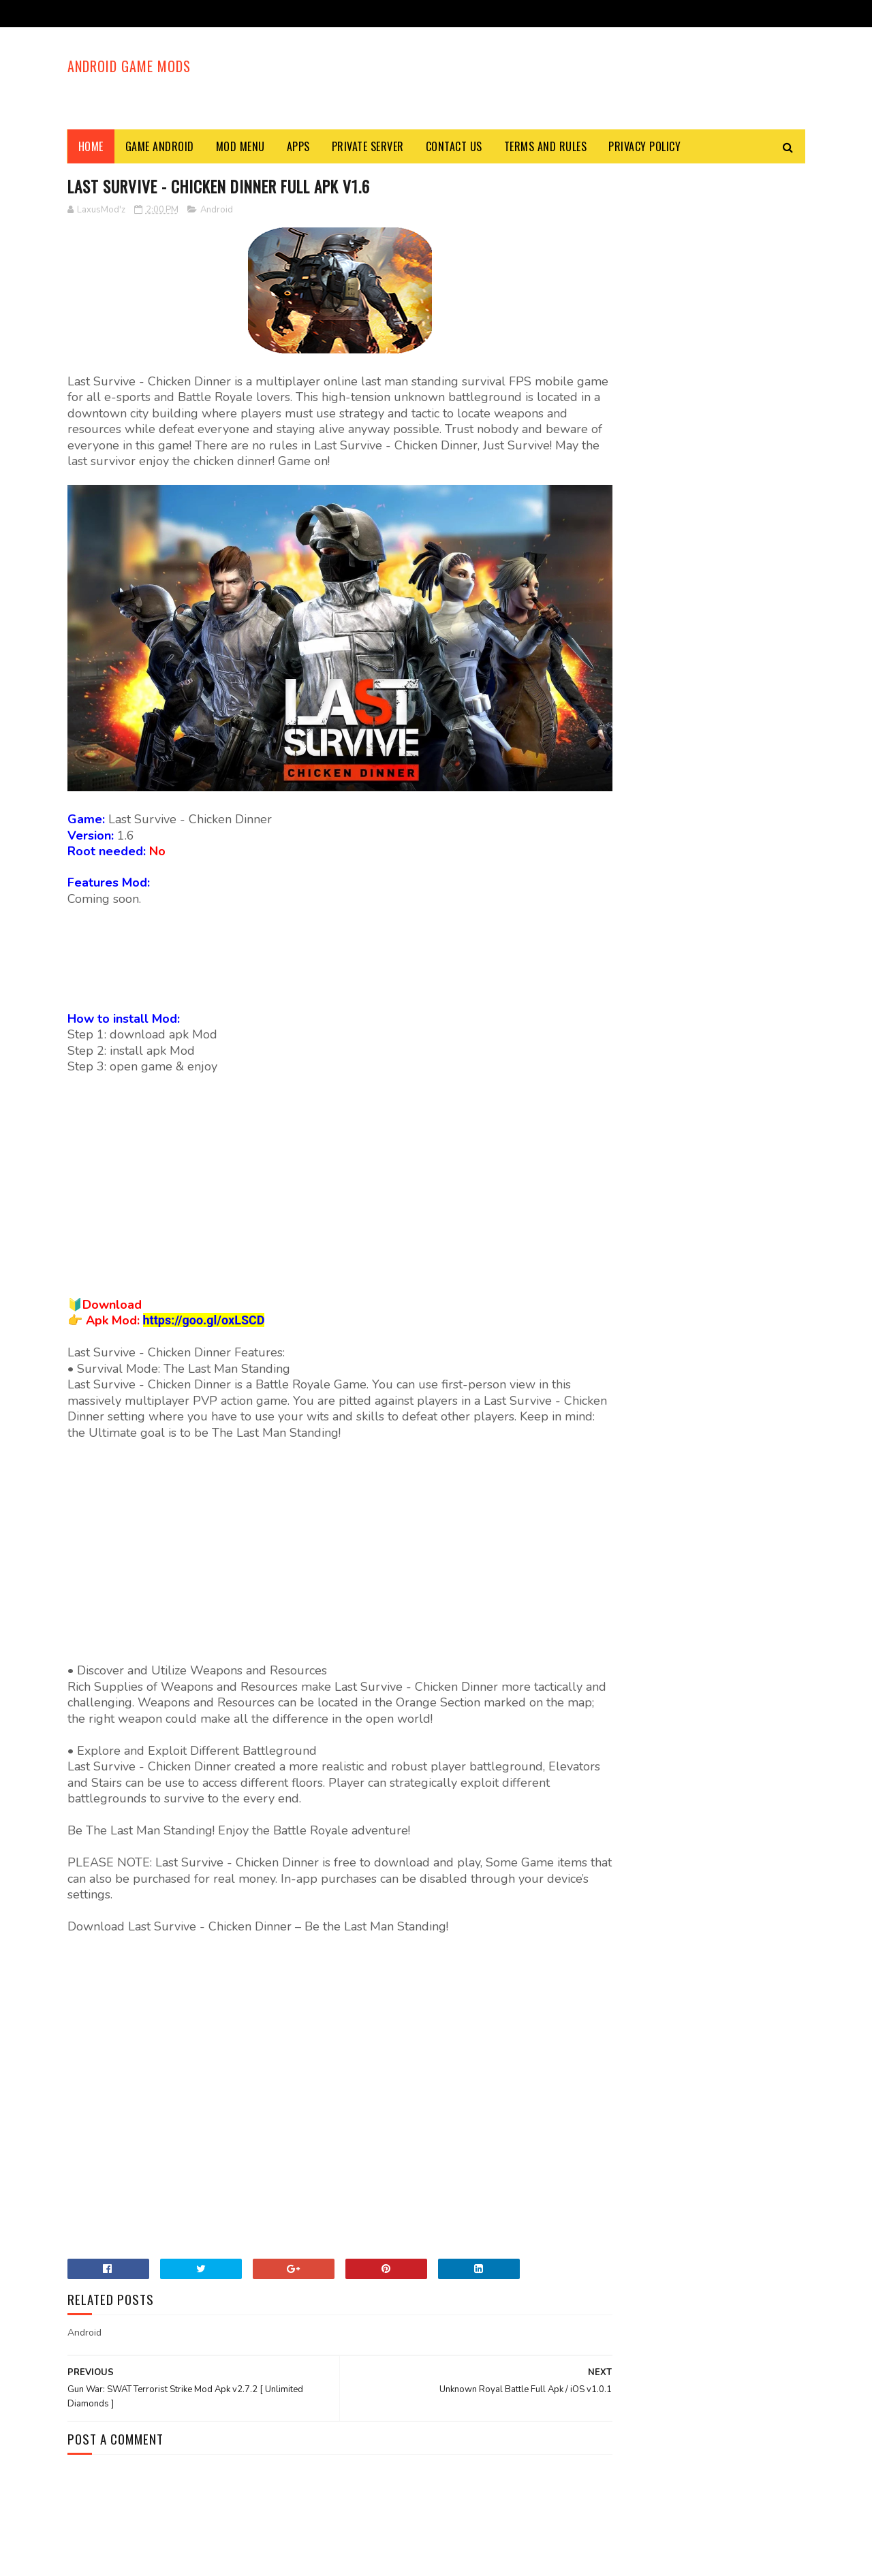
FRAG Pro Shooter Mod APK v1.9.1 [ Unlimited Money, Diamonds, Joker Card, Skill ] (730, 430)
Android (216, 210)
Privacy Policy (644, 146)
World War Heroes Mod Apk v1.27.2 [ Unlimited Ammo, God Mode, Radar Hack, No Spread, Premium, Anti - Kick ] (692, 1002)
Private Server (368, 146)
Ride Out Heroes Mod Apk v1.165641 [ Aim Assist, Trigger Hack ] (722, 924)
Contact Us (454, 146)
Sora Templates (132, 2559)
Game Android (159, 146)
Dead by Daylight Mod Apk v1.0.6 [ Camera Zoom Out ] (727, 1069)
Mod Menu (240, 146)
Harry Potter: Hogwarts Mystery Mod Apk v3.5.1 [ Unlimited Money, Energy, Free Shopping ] (725, 794)
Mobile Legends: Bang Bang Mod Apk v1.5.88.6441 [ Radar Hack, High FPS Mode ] (733, 862)
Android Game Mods (129, 65)
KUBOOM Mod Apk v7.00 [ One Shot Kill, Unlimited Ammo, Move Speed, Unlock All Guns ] (732, 506)
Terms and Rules (545, 146)
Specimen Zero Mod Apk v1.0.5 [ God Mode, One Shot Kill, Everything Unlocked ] (730, 725)
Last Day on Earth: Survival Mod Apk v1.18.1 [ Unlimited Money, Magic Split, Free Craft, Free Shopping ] (731, 657)
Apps (298, 146)
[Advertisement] (557, 78)
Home (91, 146)
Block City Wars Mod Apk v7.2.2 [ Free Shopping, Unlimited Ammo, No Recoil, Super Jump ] (728, 581)
